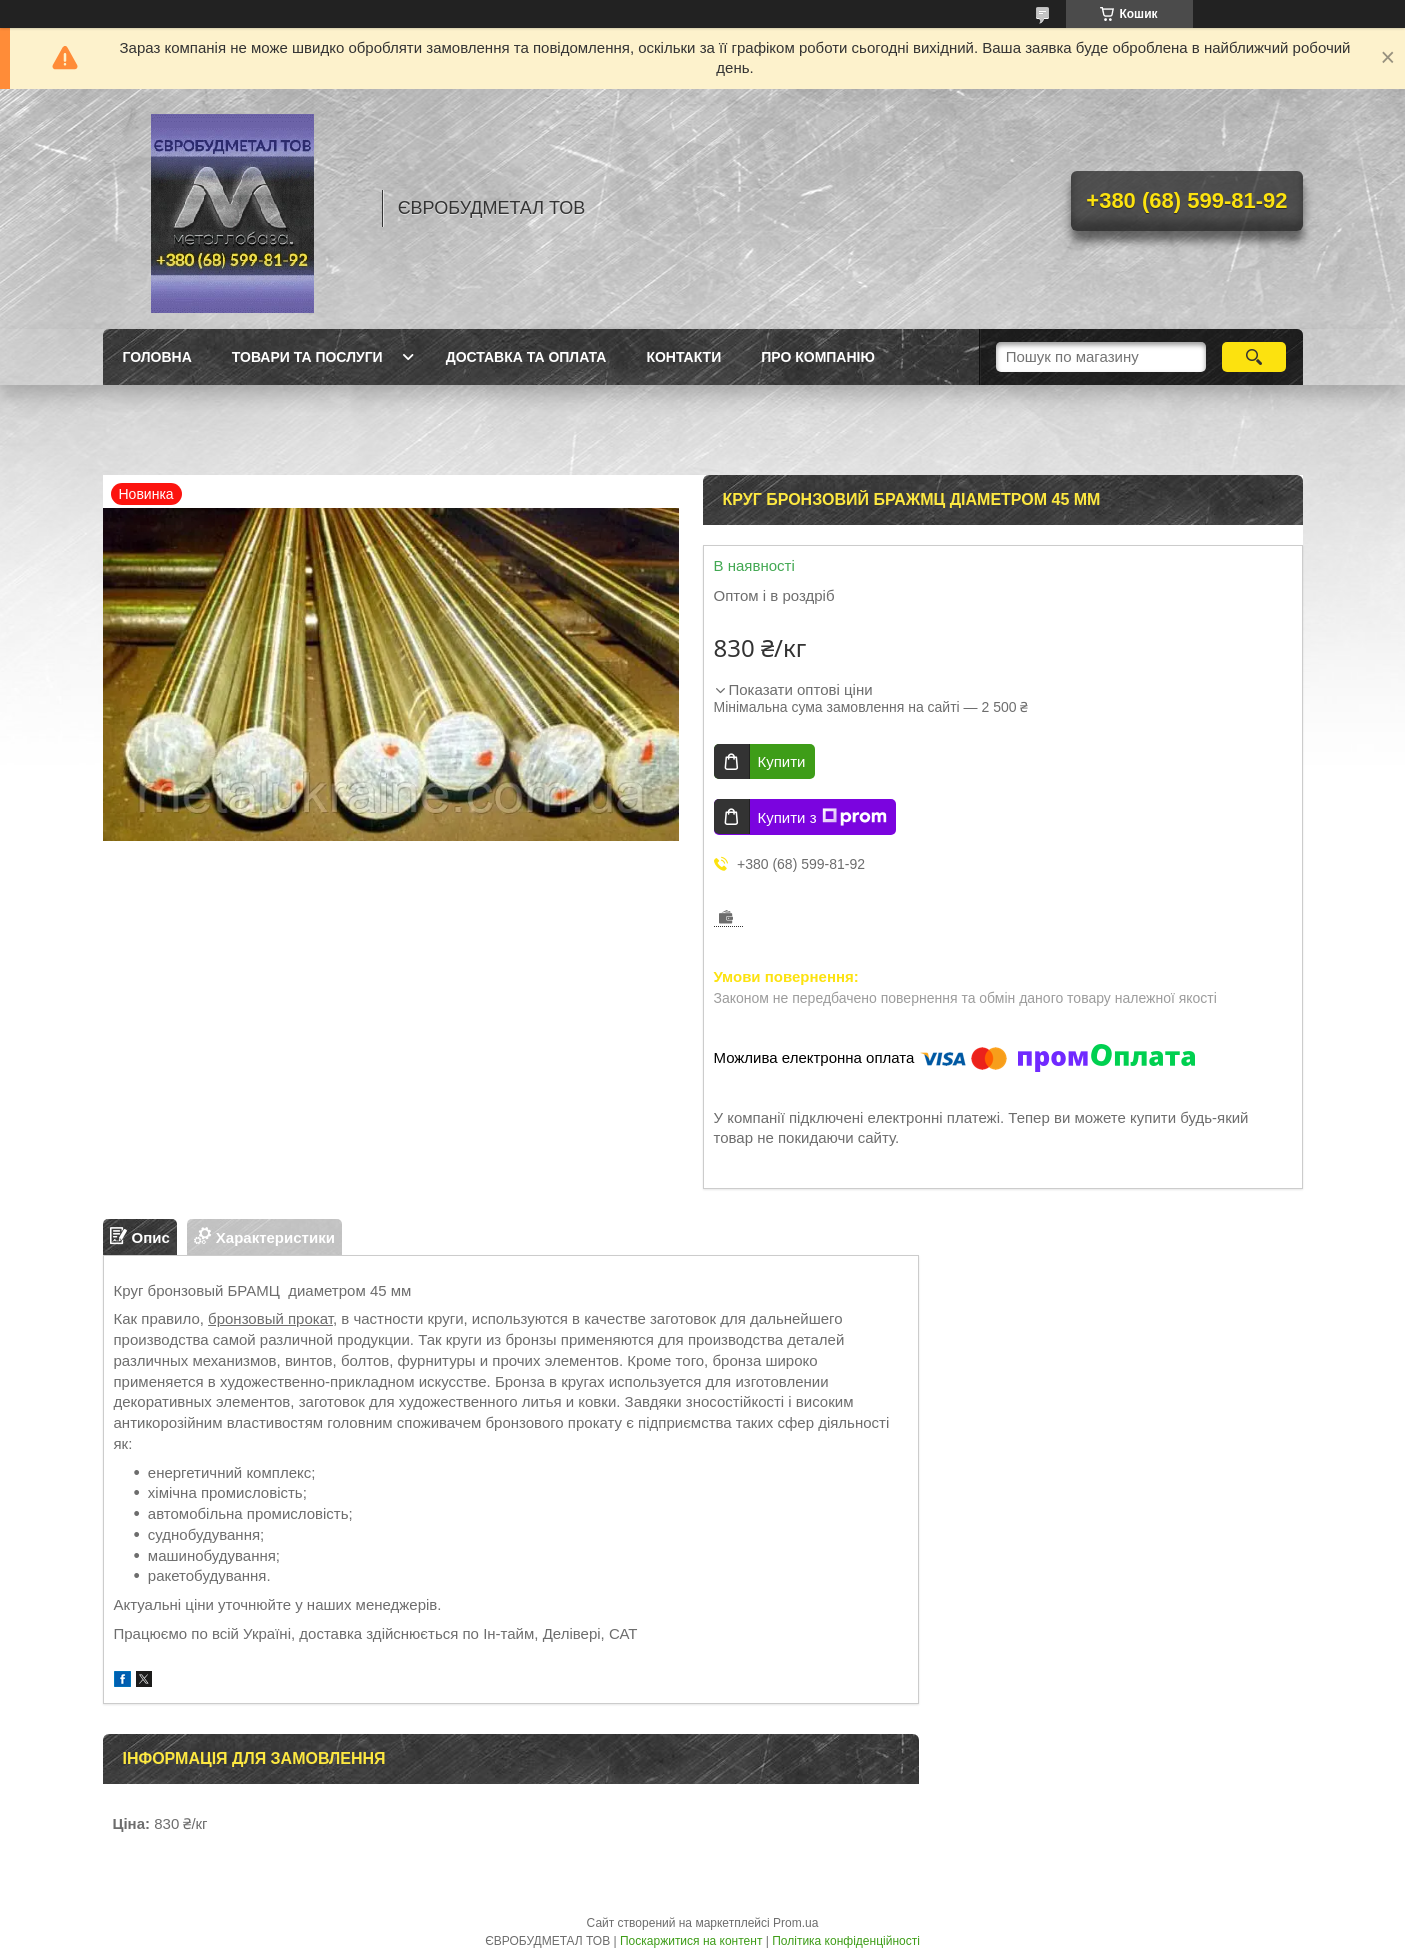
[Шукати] (1254, 357)
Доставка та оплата (526, 357)
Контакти (683, 357)
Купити (782, 761)
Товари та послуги (307, 357)
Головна (157, 357)
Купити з (822, 817)
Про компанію (818, 357)
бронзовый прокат (270, 1318)
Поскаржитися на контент (691, 1941)
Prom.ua (795, 1923)
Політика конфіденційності (846, 1941)
